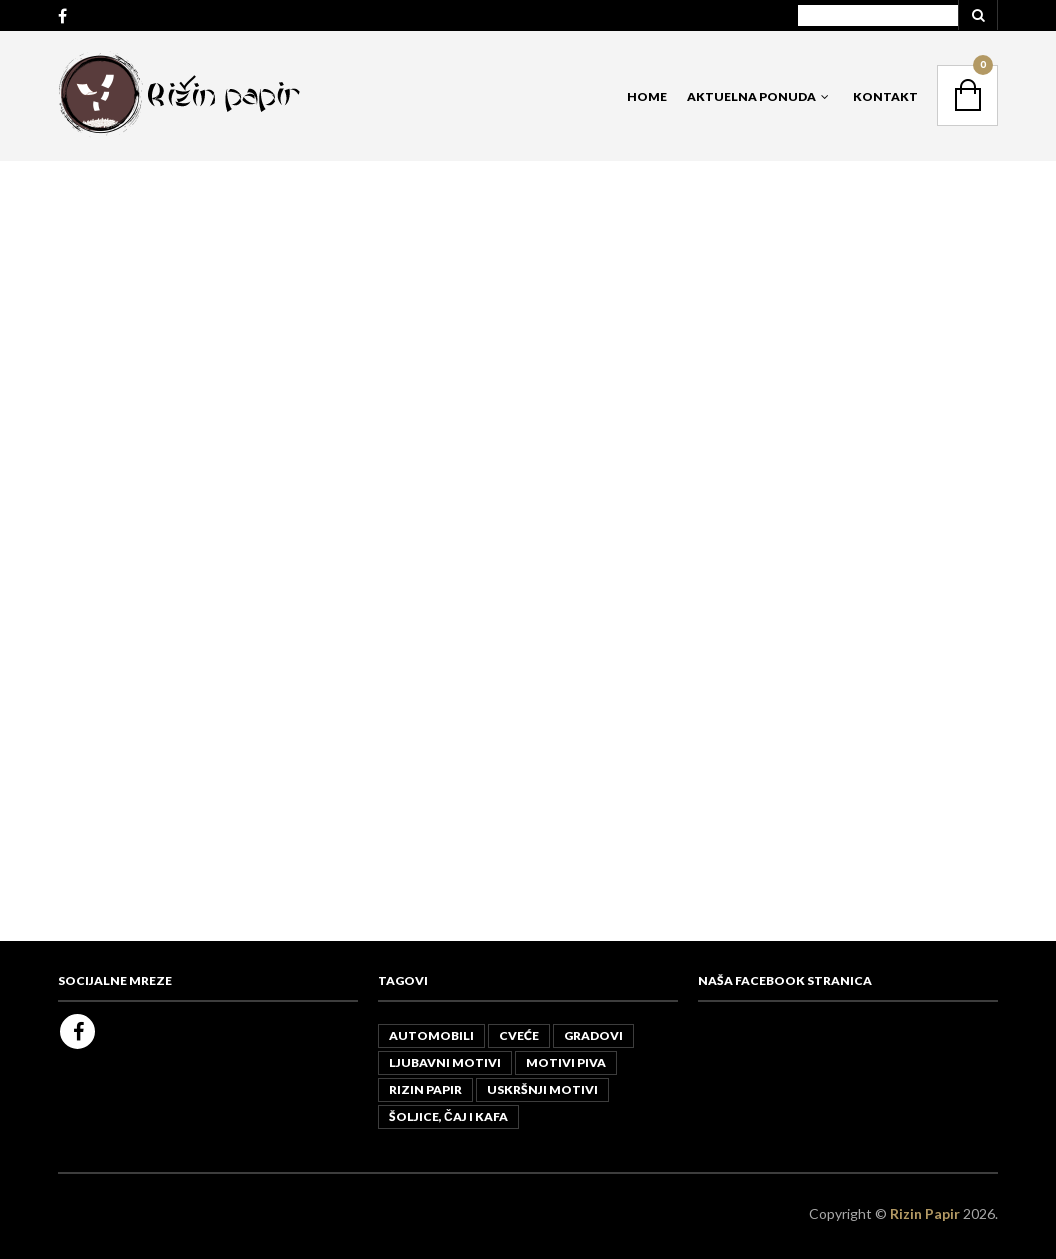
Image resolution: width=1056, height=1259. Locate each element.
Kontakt (885, 96)
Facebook (77, 1031)
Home (647, 96)
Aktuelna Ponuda (751, 96)
